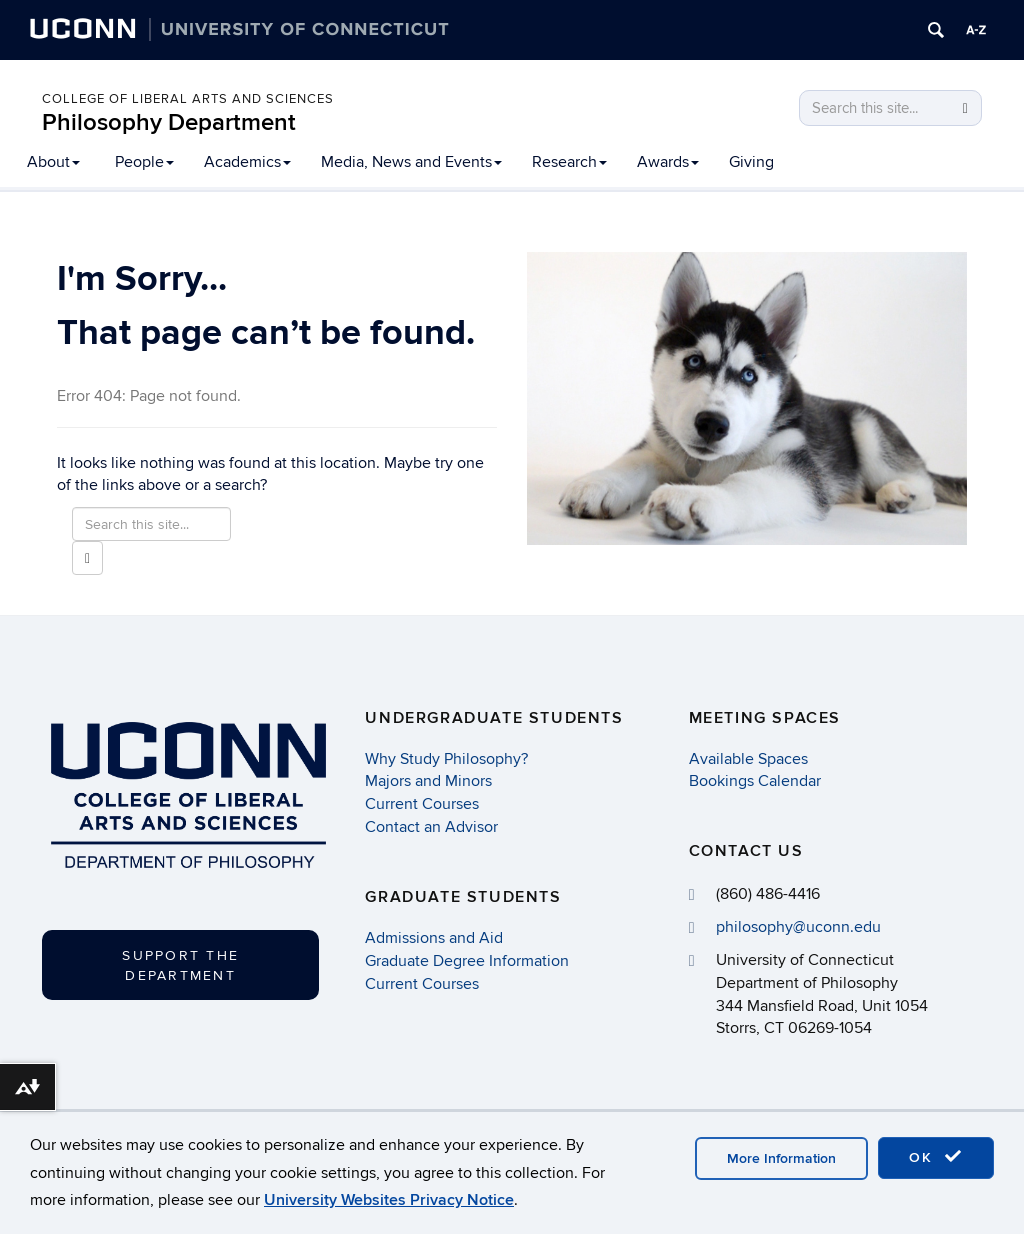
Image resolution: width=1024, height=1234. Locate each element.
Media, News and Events (411, 162)
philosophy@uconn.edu (798, 927)
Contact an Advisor (431, 827)
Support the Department (180, 965)
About (53, 162)
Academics (247, 162)
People (144, 162)
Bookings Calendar (755, 781)
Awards (668, 162)
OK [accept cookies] (936, 1157)
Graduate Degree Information (467, 961)
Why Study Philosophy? (446, 759)
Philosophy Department (169, 122)
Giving (751, 162)
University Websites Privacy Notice (389, 1200)
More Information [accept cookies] (781, 1158)
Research (569, 162)
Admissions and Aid (434, 938)
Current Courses (422, 804)
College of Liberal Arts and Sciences (188, 99)
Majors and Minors (428, 781)
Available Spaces (748, 759)
